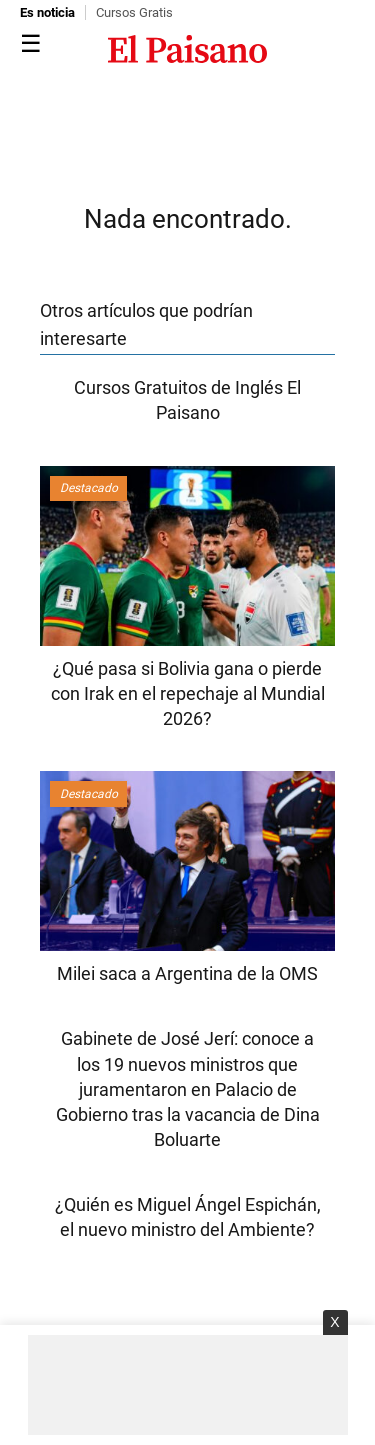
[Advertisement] (188, 1385)
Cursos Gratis (134, 12)
